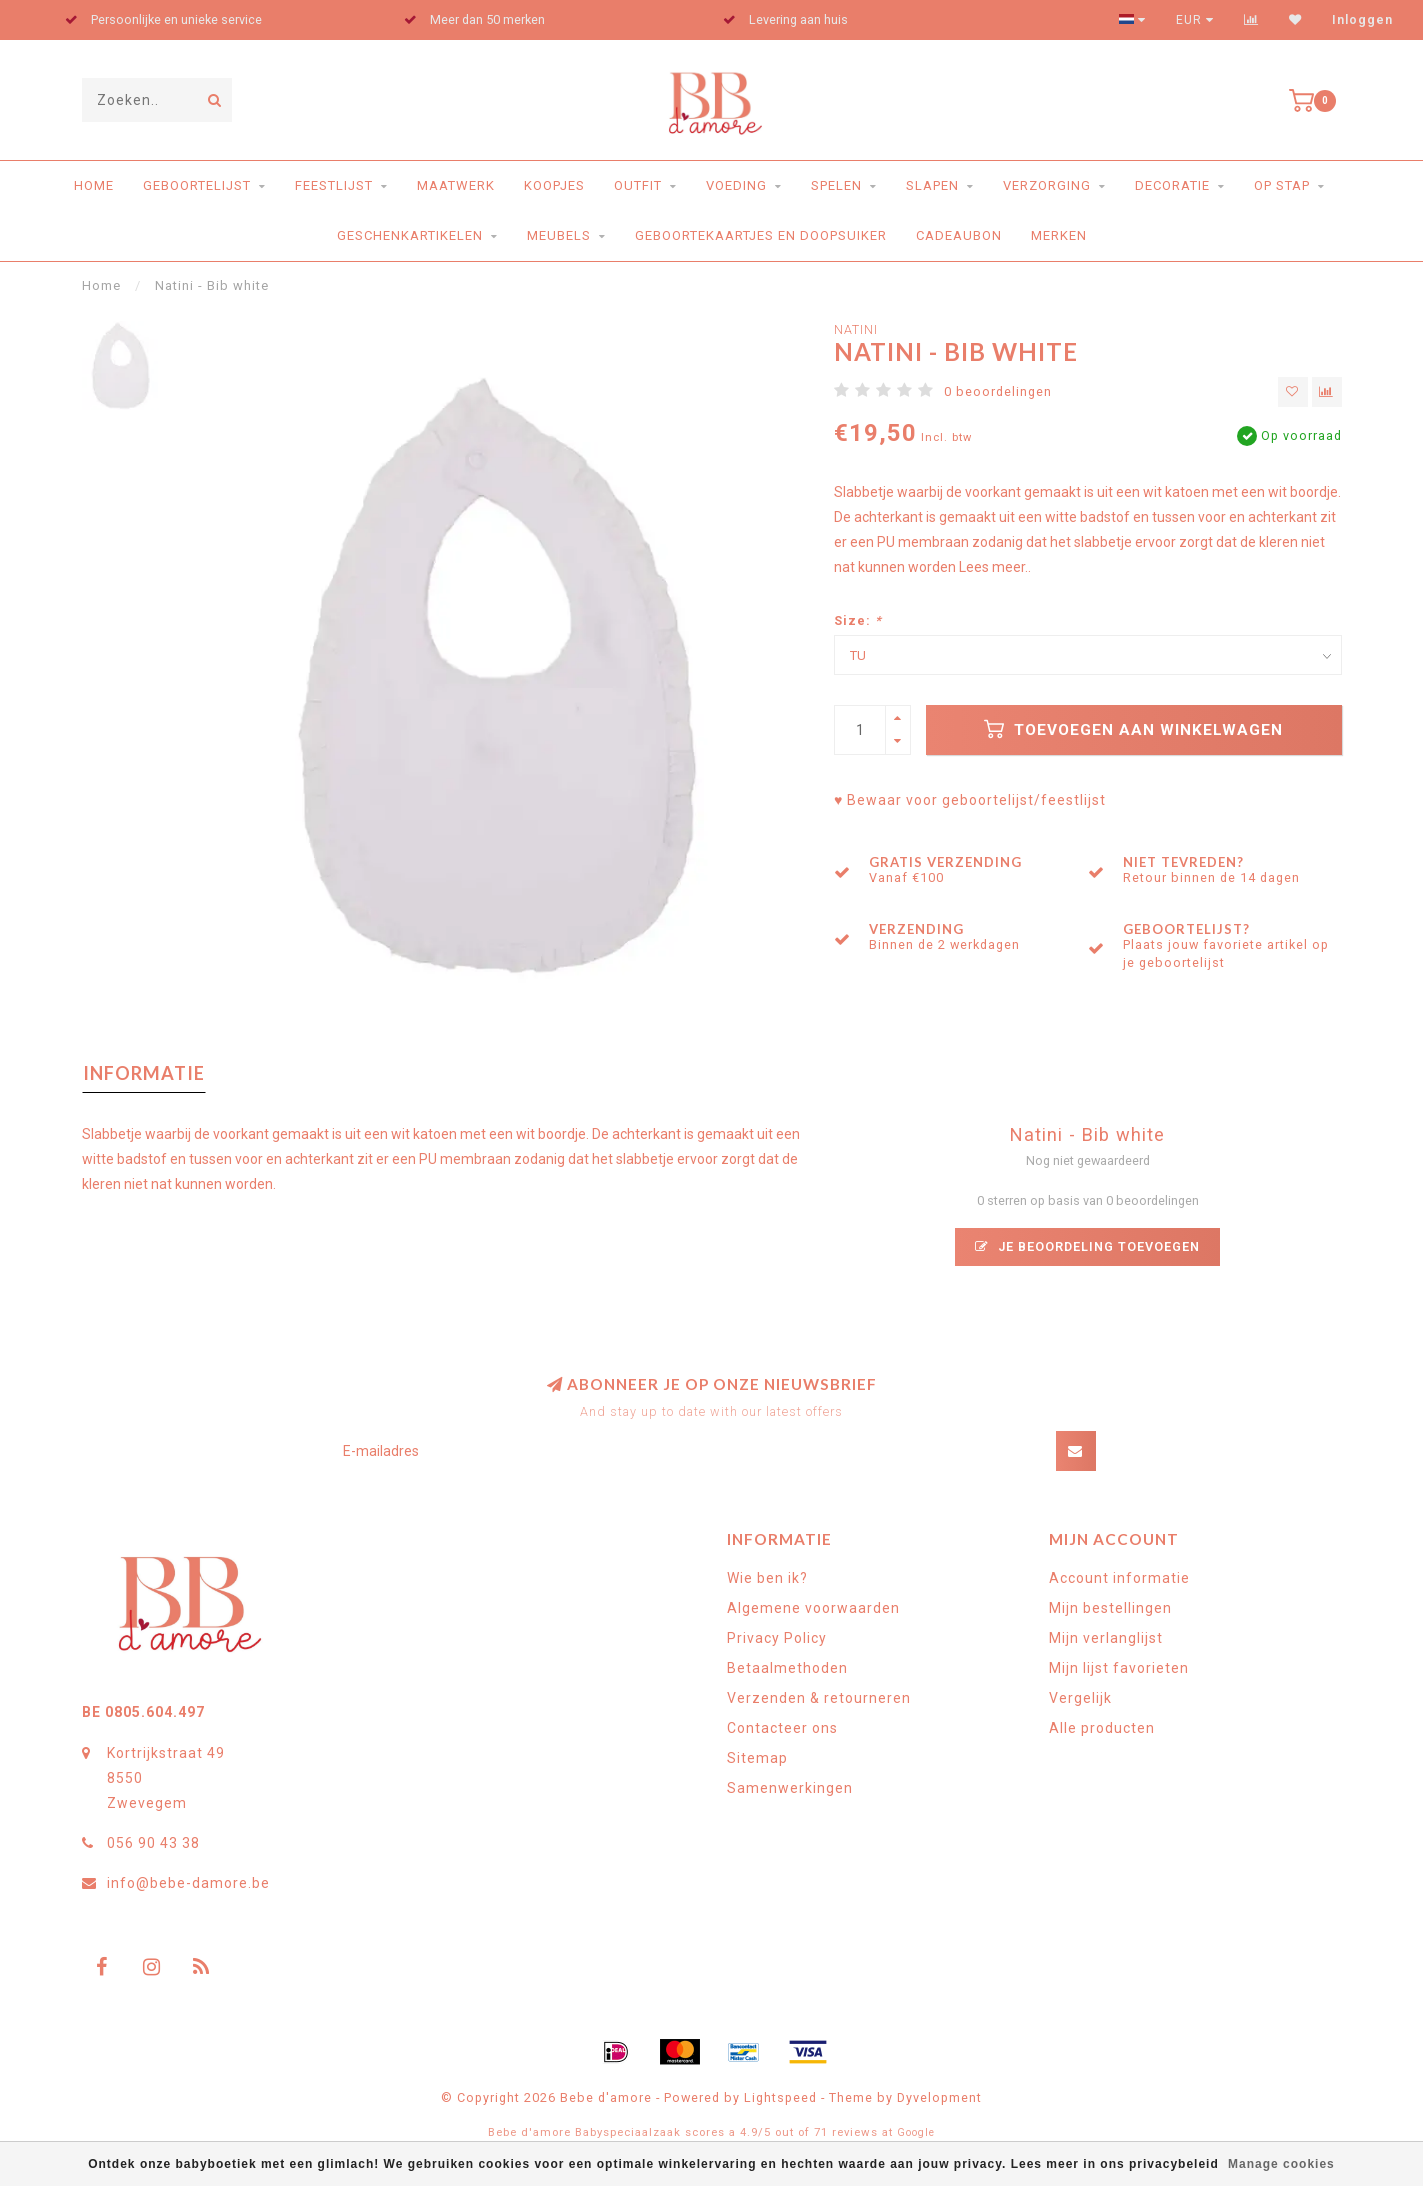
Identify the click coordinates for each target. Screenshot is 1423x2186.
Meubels (559, 235)
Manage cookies (1281, 2164)
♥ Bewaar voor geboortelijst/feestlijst (970, 800)
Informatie (144, 1073)
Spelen (836, 185)
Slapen (932, 185)
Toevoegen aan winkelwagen (1133, 729)
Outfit (638, 185)
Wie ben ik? (767, 1578)
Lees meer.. (995, 567)
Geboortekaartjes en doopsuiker (761, 235)
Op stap (1282, 185)
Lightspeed (780, 2097)
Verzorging (1047, 185)
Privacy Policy (777, 1638)
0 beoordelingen (998, 391)
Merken (1059, 235)
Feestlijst (334, 185)
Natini (856, 329)
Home (94, 185)
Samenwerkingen (790, 1788)
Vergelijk (1080, 1698)
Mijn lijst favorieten (1119, 1668)
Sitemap (757, 1758)
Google (916, 2132)
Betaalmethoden (787, 1668)
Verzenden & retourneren (819, 1698)
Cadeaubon (959, 235)
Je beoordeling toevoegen (1087, 1246)
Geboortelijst (197, 185)
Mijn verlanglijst (1106, 1638)
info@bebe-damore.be (188, 1883)
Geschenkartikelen (410, 235)
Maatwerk (456, 185)
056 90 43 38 (153, 1843)
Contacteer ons (782, 1728)
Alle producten (1102, 1728)
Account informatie (1119, 1578)
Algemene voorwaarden (813, 1608)
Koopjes (554, 185)
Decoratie (1172, 185)
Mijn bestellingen (1110, 1608)
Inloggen (1362, 20)
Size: (858, 620)
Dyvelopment (939, 2097)
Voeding (736, 185)
